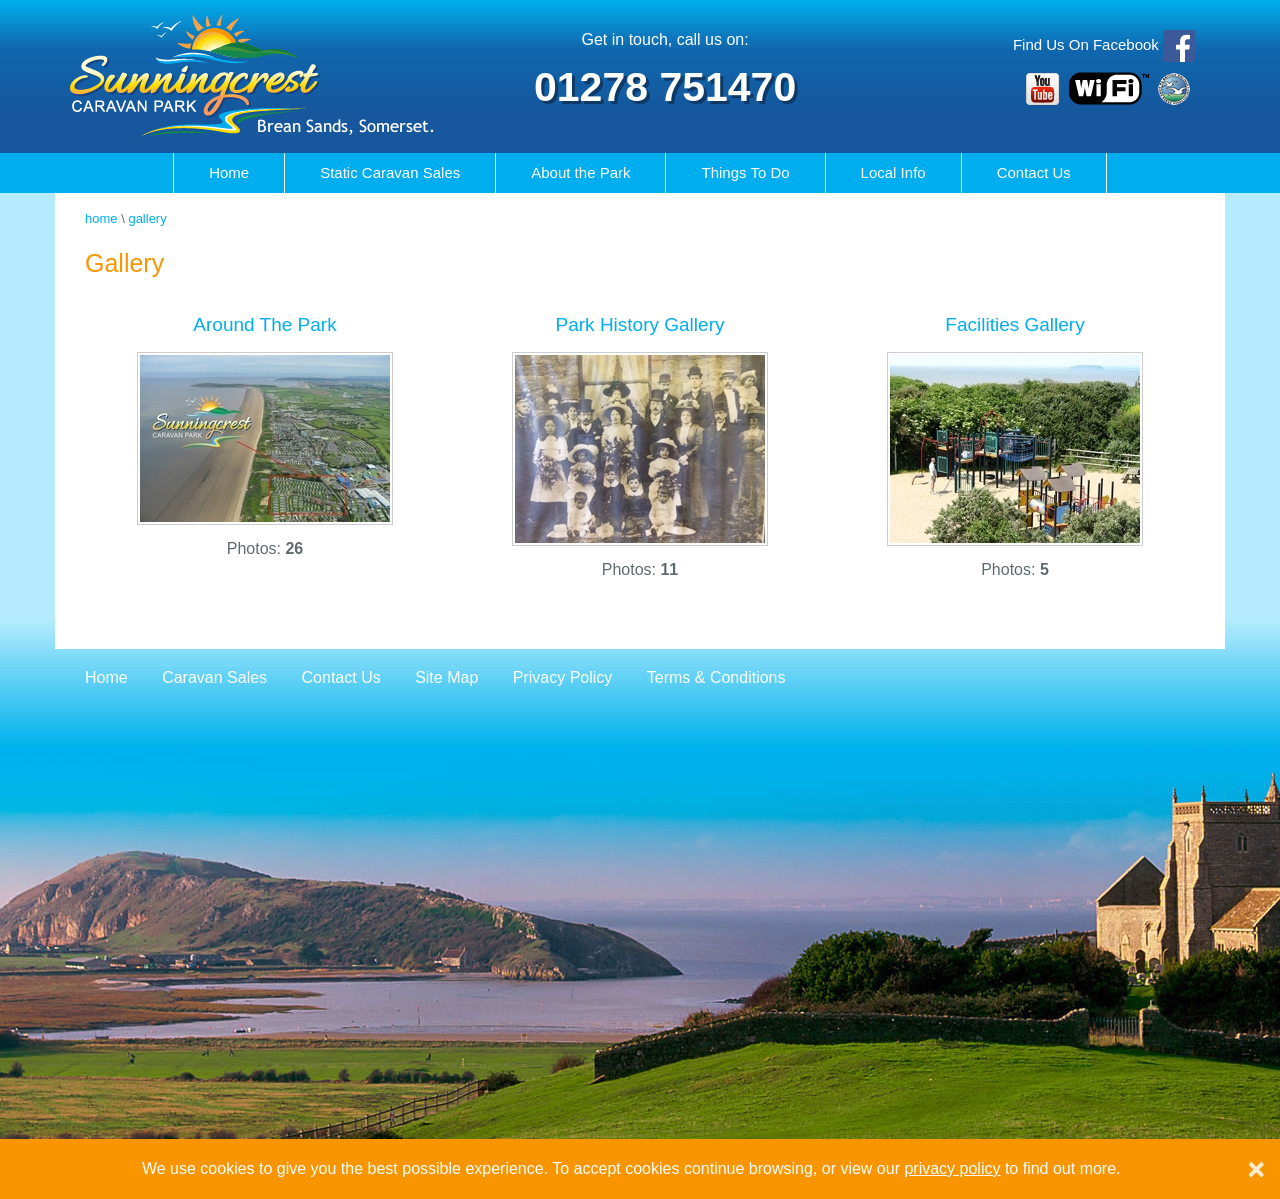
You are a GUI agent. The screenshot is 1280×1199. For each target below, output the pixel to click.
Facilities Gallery (1014, 324)
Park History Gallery (640, 324)
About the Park (580, 172)
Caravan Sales (390, 172)
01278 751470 (665, 87)
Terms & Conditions (716, 677)
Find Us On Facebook (1086, 44)
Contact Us (1034, 172)
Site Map (446, 677)
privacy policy (952, 1168)
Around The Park (264, 324)
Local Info (893, 172)
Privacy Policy (563, 677)
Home (229, 172)
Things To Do (745, 172)
